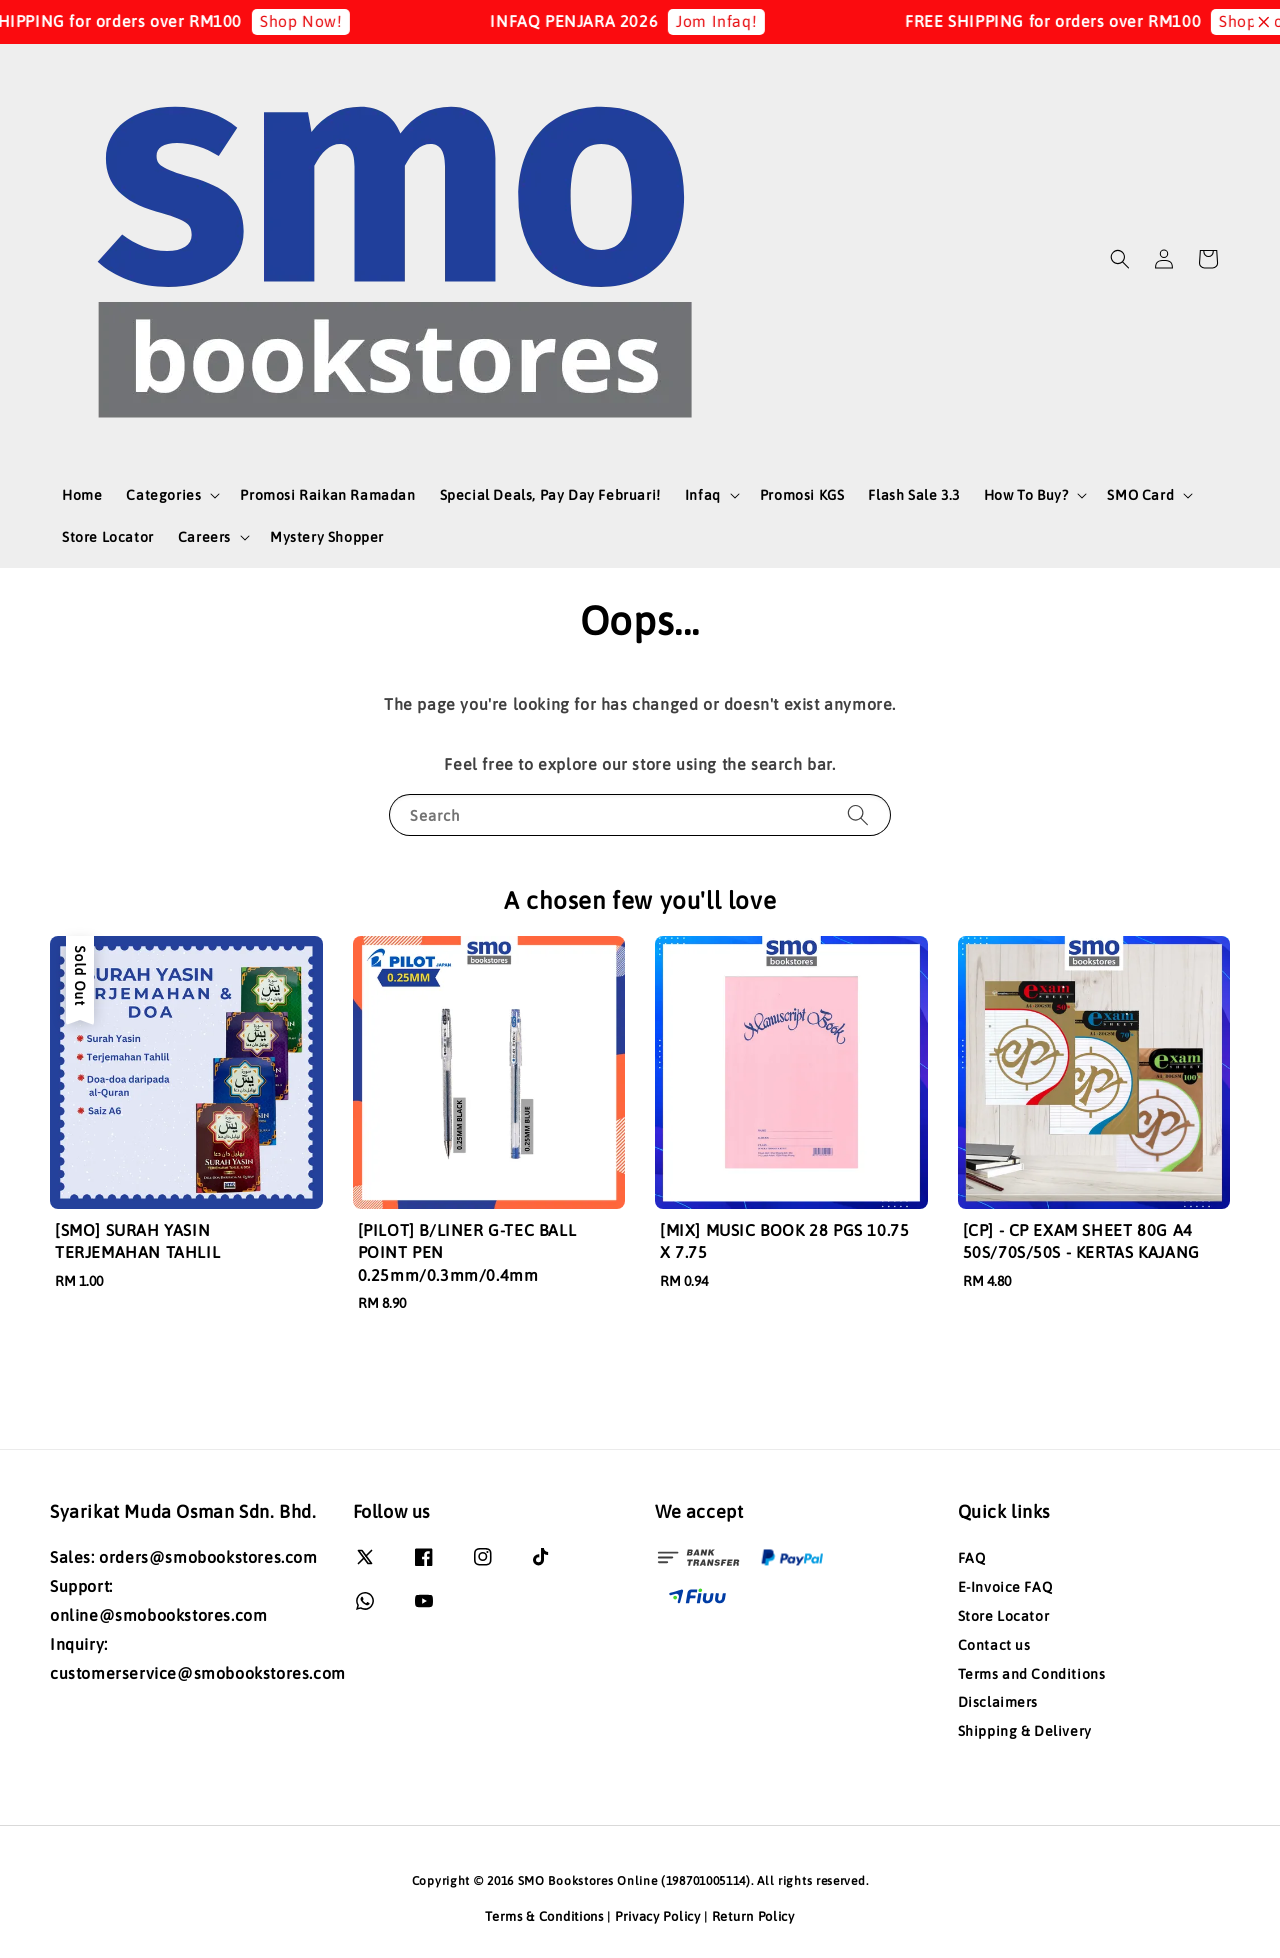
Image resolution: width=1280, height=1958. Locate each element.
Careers (204, 537)
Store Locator (108, 537)
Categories (163, 495)
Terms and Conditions (1032, 1674)
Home (82, 495)
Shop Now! (315, 21)
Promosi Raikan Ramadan (327, 495)
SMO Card (1140, 495)
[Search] (858, 814)
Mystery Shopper (327, 537)
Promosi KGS (802, 495)
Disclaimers (998, 1702)
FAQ (972, 1558)
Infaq (703, 495)
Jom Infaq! (730, 21)
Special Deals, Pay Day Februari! (550, 495)
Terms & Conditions (544, 1916)
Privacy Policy (658, 1916)
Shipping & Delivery (1025, 1731)
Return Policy (753, 1916)
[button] (1120, 259)
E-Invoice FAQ (1005, 1587)
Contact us (994, 1645)
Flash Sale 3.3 (913, 495)
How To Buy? (1026, 495)
